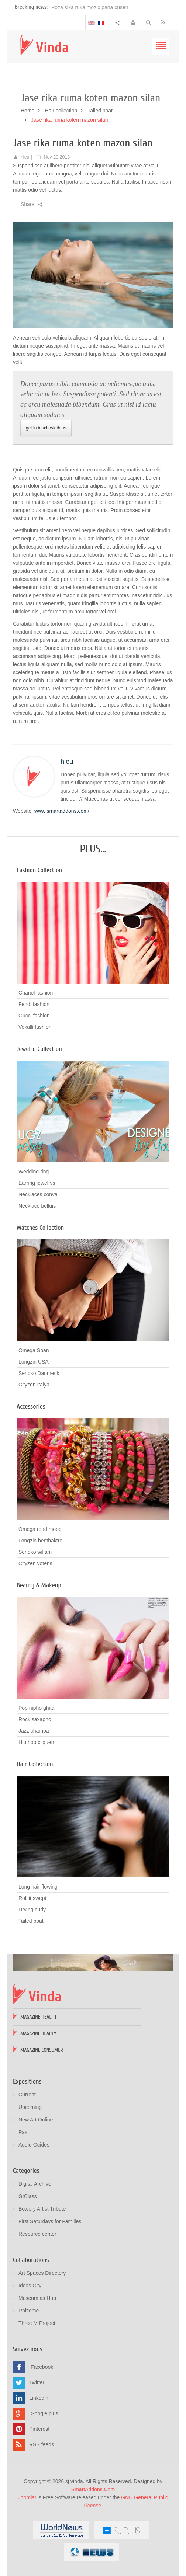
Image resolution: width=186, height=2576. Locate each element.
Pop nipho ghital (36, 1708)
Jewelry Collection (39, 1049)
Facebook (42, 2367)
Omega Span (33, 1350)
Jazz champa (33, 1731)
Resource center (37, 2234)
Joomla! (27, 2497)
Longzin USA (33, 1362)
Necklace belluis (37, 1206)
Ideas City (29, 2285)
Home (27, 111)
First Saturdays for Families (49, 2221)
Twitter (36, 2382)
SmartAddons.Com (93, 2489)
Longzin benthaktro (40, 1540)
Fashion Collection (39, 870)
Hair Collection (35, 1764)
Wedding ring (33, 1171)
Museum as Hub (37, 2298)
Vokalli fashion (35, 1027)
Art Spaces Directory (42, 2273)
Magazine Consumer (41, 2050)
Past (23, 2132)
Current (27, 2095)
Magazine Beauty (38, 2033)
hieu (25, 157)
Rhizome (28, 2311)
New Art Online (35, 2120)
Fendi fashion (33, 1004)
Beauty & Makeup (39, 1585)
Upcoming (30, 2107)
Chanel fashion (35, 993)
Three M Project (36, 2323)
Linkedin (38, 2398)
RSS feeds (41, 2444)
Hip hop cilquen (36, 1742)
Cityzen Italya (33, 1385)
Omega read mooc (39, 1529)
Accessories (31, 1406)
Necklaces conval (38, 1194)
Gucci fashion (34, 1016)
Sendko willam (35, 1552)
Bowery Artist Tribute (42, 2209)
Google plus (44, 2413)
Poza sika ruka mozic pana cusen (89, 7)
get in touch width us (46, 428)
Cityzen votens (35, 1563)
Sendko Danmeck (38, 1373)
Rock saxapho (34, 1719)
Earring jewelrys (36, 1183)
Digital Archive (34, 2184)
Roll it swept (32, 1898)
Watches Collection (40, 1228)
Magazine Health (38, 2017)
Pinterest (39, 2429)
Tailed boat (100, 111)
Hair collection (61, 111)
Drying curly (32, 1909)
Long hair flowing (38, 1887)
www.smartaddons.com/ (61, 811)
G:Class (27, 2196)
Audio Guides (33, 2145)
